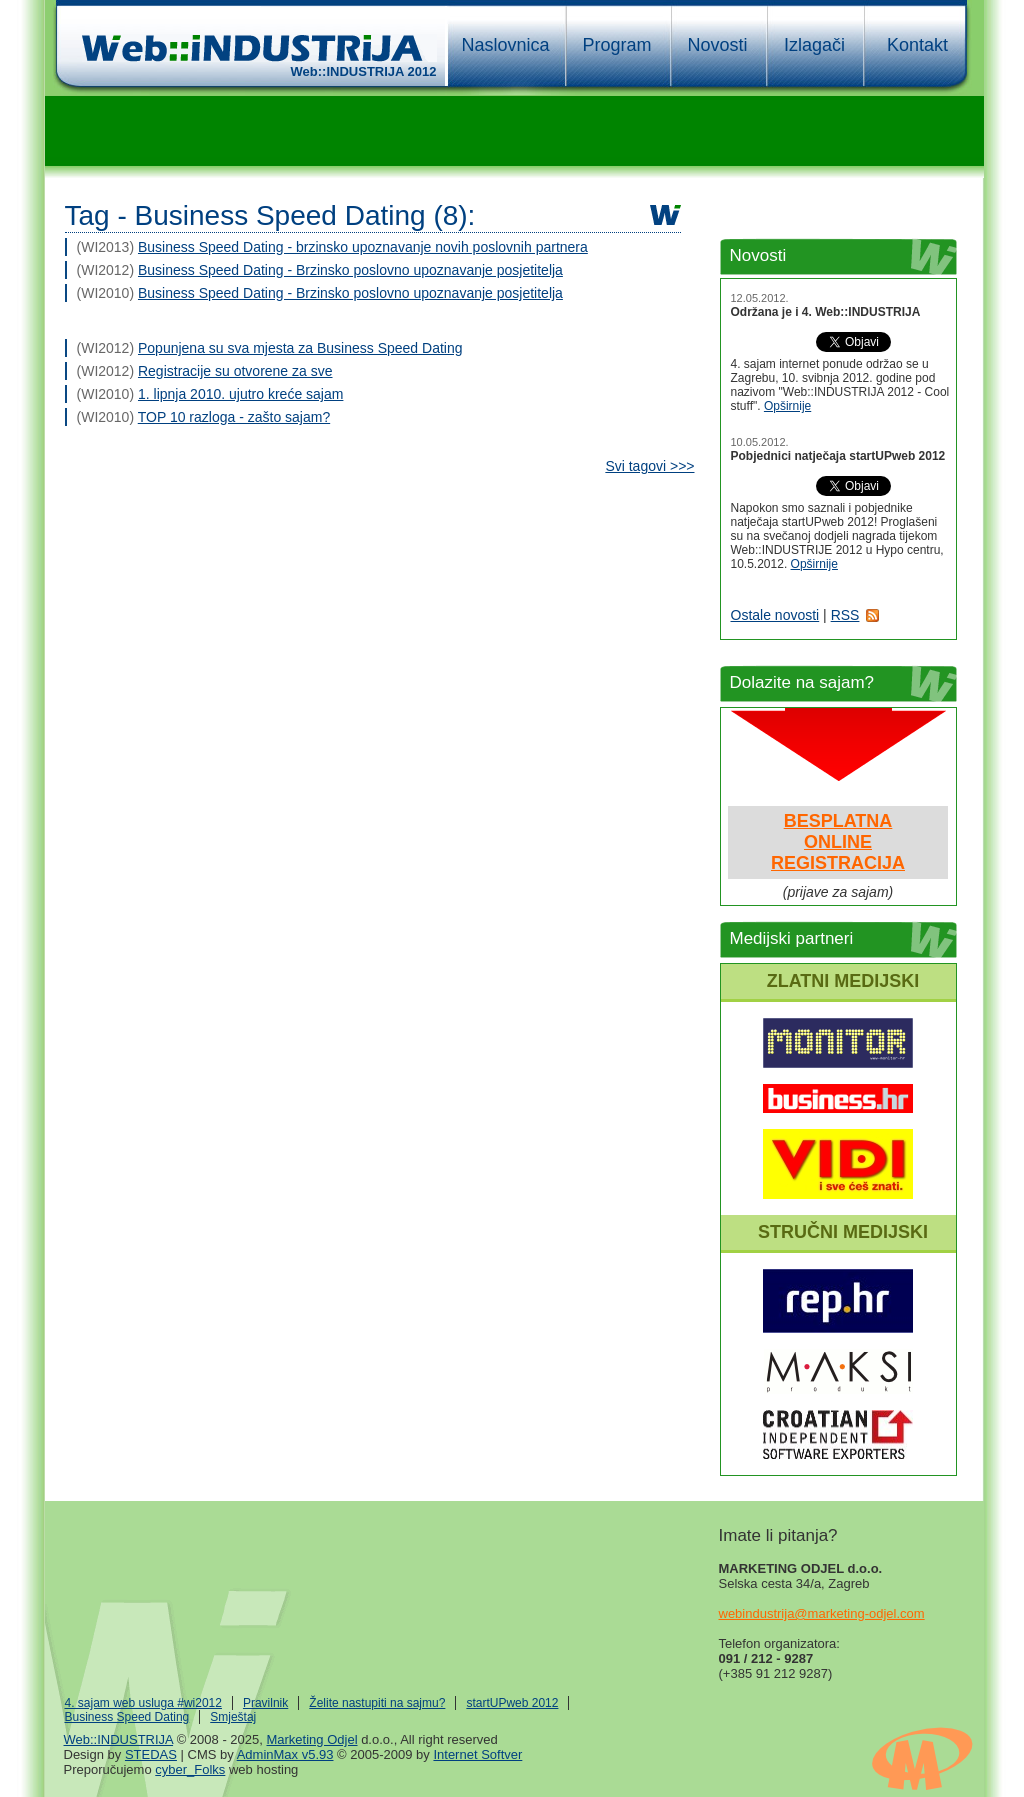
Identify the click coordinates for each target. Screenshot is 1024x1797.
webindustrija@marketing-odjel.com (822, 1613)
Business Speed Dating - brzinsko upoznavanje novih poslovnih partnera (363, 247)
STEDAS (151, 1754)
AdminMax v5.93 (285, 1754)
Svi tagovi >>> (649, 466)
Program (616, 45)
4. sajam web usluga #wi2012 (143, 1703)
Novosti (717, 45)
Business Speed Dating (127, 1717)
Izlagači (814, 45)
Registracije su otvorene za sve (235, 371)
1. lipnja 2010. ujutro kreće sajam (240, 394)
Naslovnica (505, 45)
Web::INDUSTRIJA (119, 1739)
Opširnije (787, 406)
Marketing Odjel (311, 1739)
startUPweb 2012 (512, 1703)
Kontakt (917, 45)
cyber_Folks (190, 1769)
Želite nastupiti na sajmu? (377, 1703)
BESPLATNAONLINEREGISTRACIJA (838, 842)
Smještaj (233, 1717)
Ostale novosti (775, 615)
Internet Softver (477, 1754)
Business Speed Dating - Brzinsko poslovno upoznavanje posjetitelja (350, 270)
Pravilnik (265, 1703)
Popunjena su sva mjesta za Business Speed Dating (300, 348)
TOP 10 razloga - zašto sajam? (234, 417)
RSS (845, 615)
